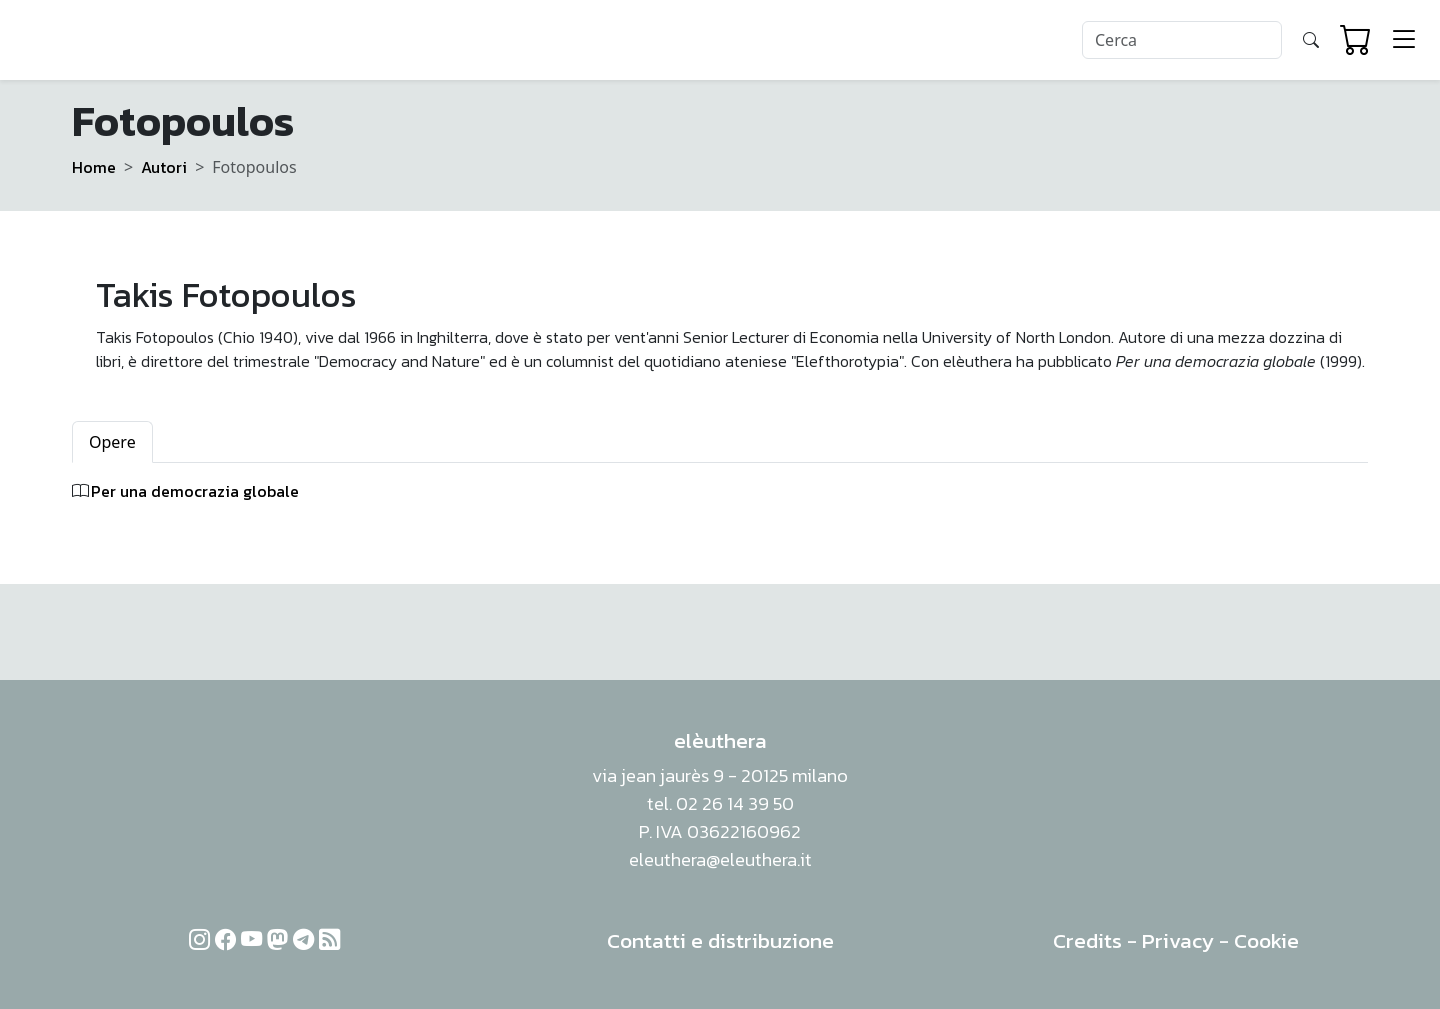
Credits (1087, 940)
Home (94, 167)
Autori (164, 167)
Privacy (1178, 940)
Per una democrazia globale (195, 491)
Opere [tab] (112, 442)
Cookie (1266, 940)
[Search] (1182, 40)
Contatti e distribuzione (720, 940)
